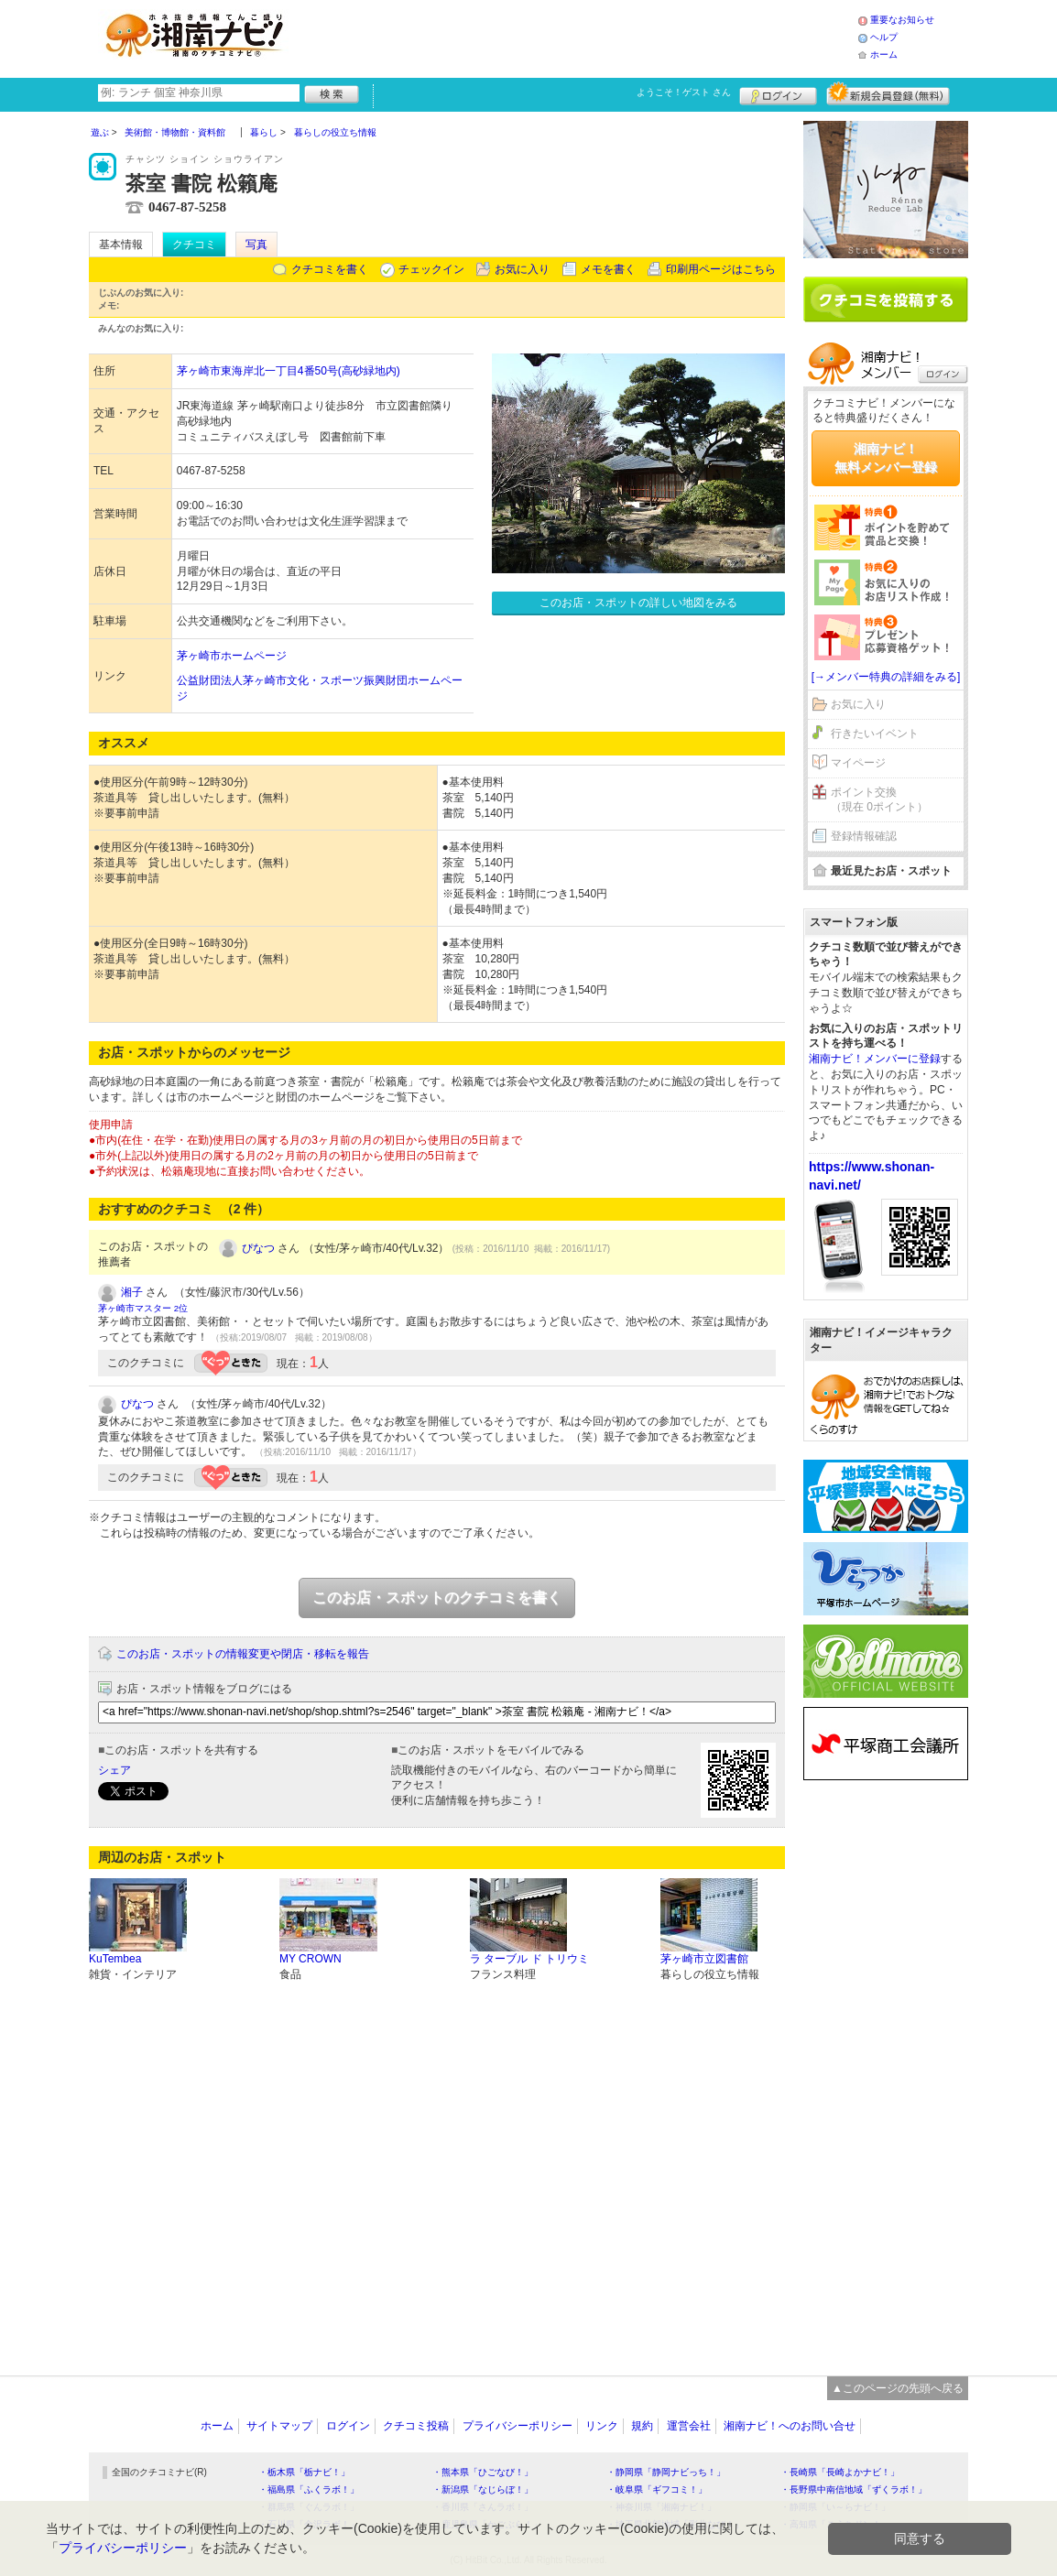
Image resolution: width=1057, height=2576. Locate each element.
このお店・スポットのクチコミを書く (436, 1597)
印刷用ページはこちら (721, 269)
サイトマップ (279, 2425)
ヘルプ (884, 37)
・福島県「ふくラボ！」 (308, 2489)
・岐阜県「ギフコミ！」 (656, 2489)
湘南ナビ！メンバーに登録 (875, 1058)
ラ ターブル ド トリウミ (529, 1958)
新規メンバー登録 (888, 93)
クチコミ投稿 (416, 2425)
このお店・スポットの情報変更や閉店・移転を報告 (242, 1653)
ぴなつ (258, 1248)
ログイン (778, 93)
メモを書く (608, 269)
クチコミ (194, 244)
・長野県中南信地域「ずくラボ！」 (853, 2489)
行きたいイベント (875, 733)
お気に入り (522, 269)
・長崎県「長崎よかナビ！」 (839, 2472)
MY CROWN (310, 1958)
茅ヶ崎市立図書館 (704, 1958)
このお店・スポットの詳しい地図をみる (638, 602)
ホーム (884, 54)
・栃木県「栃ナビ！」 (304, 2472)
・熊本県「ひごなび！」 (482, 2472)
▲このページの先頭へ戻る (898, 2388)
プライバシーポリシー (517, 2425)
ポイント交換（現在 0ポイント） (879, 800)
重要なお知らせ (902, 20)
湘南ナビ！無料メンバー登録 (885, 457)
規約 (642, 2425)
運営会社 (689, 2425)
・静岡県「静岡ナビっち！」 (665, 2472)
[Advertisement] (578, 36)
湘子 (132, 1292)
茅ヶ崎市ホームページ (232, 655)
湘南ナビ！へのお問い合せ (789, 2425)
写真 (256, 244)
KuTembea (115, 1958)
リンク (601, 2425)
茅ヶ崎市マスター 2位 (143, 1308)
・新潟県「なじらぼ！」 (482, 2489)
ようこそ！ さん (684, 92)
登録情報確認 (864, 836)
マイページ (858, 762)
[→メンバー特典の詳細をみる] (886, 676)
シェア (114, 1770)
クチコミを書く (329, 269)
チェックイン (431, 269)
